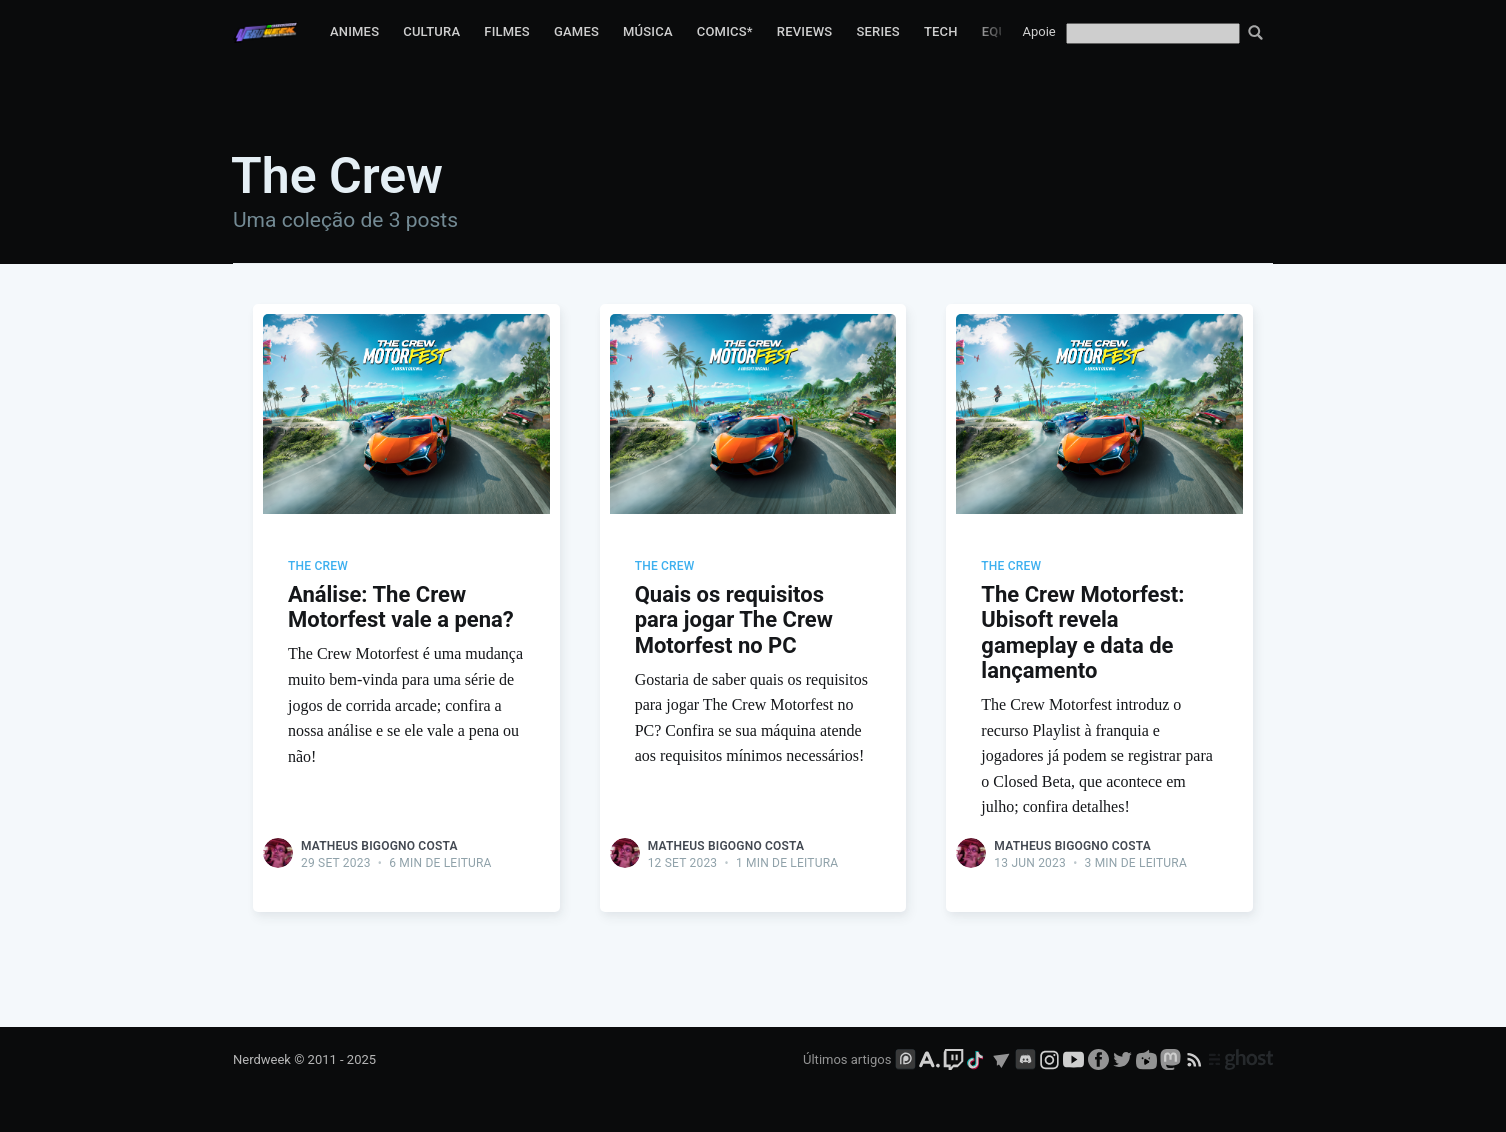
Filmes (507, 31)
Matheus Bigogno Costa (379, 846)
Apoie (1039, 31)
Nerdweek (262, 1059)
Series (878, 31)
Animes (354, 31)
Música (648, 31)
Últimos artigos (847, 1059)
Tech (941, 31)
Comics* (725, 31)
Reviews (805, 31)
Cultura (431, 31)
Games (576, 31)
